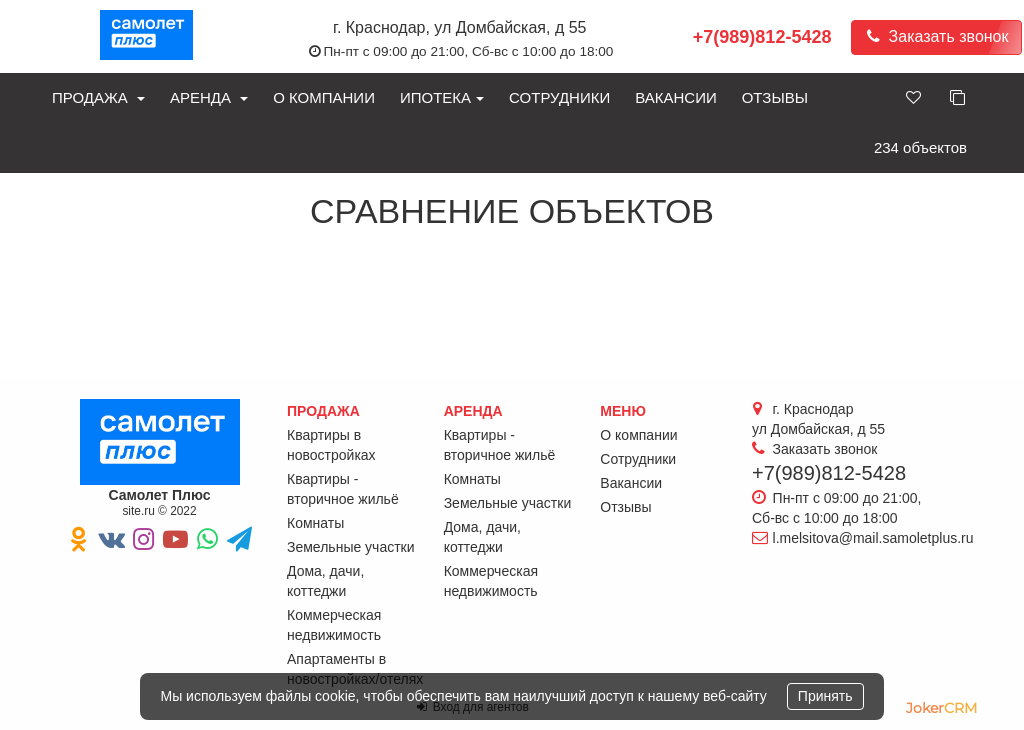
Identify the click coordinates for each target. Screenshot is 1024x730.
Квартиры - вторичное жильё (343, 489)
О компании (324, 97)
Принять (825, 696)
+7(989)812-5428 (762, 37)
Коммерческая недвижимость (334, 625)
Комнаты (315, 523)
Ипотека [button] (442, 97)
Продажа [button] (98, 97)
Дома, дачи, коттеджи (325, 581)
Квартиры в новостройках (331, 445)
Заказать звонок (936, 36)
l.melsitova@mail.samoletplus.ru (873, 538)
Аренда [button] (209, 97)
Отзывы (775, 97)
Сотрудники (559, 97)
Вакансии (675, 97)
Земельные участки (351, 547)
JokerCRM (941, 708)
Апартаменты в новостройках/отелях (355, 669)
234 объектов (920, 147)
